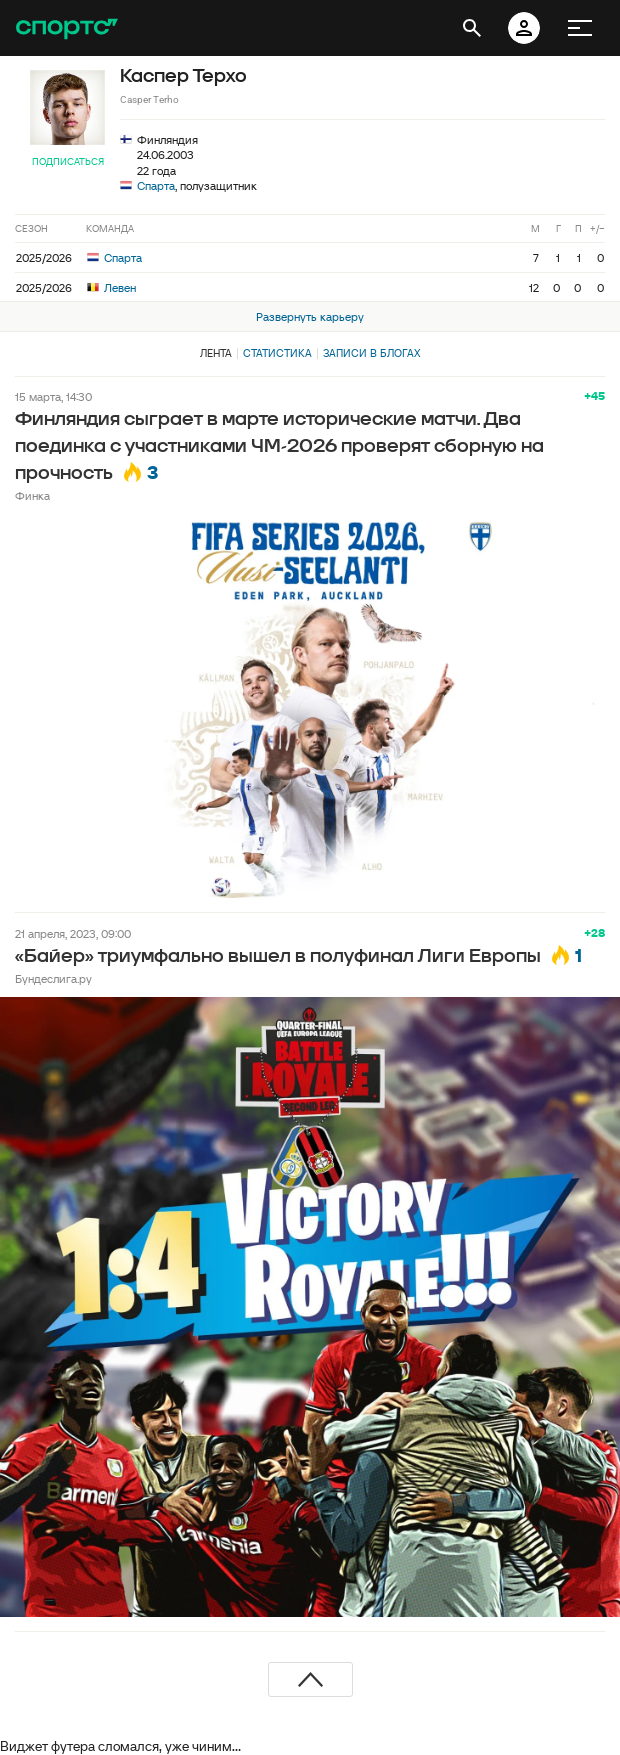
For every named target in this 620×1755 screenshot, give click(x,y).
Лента (216, 353)
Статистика (277, 353)
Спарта (156, 185)
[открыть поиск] (472, 28)
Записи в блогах (371, 353)
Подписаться (68, 161)
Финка (32, 495)
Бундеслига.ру (53, 978)
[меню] (580, 28)
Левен (111, 287)
